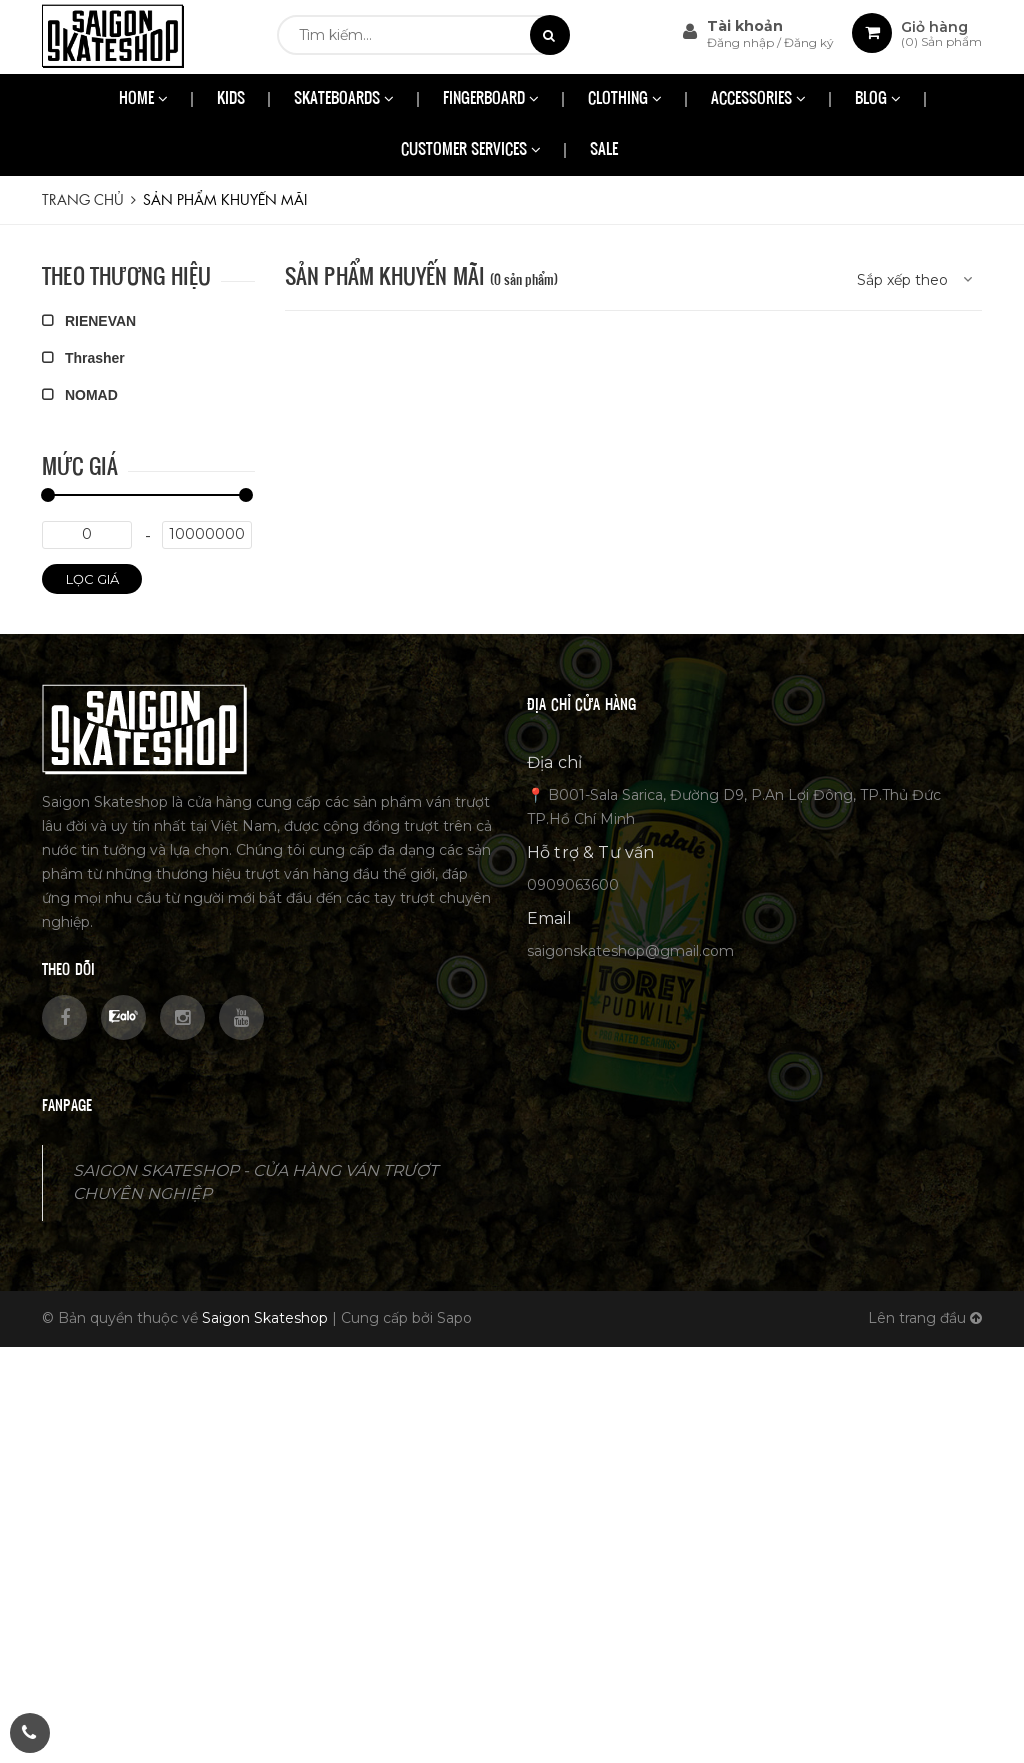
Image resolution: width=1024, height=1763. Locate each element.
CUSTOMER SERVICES (471, 150)
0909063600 (573, 885)
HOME (143, 99)
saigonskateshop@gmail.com (630, 951)
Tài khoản (745, 26)
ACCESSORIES (758, 99)
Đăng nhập (742, 42)
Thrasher (83, 358)
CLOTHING (625, 99)
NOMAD (80, 395)
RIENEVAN (89, 321)
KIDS (231, 99)
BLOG (878, 99)
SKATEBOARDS (344, 99)
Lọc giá (92, 579)
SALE (604, 150)
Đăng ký (809, 42)
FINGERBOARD (491, 99)
